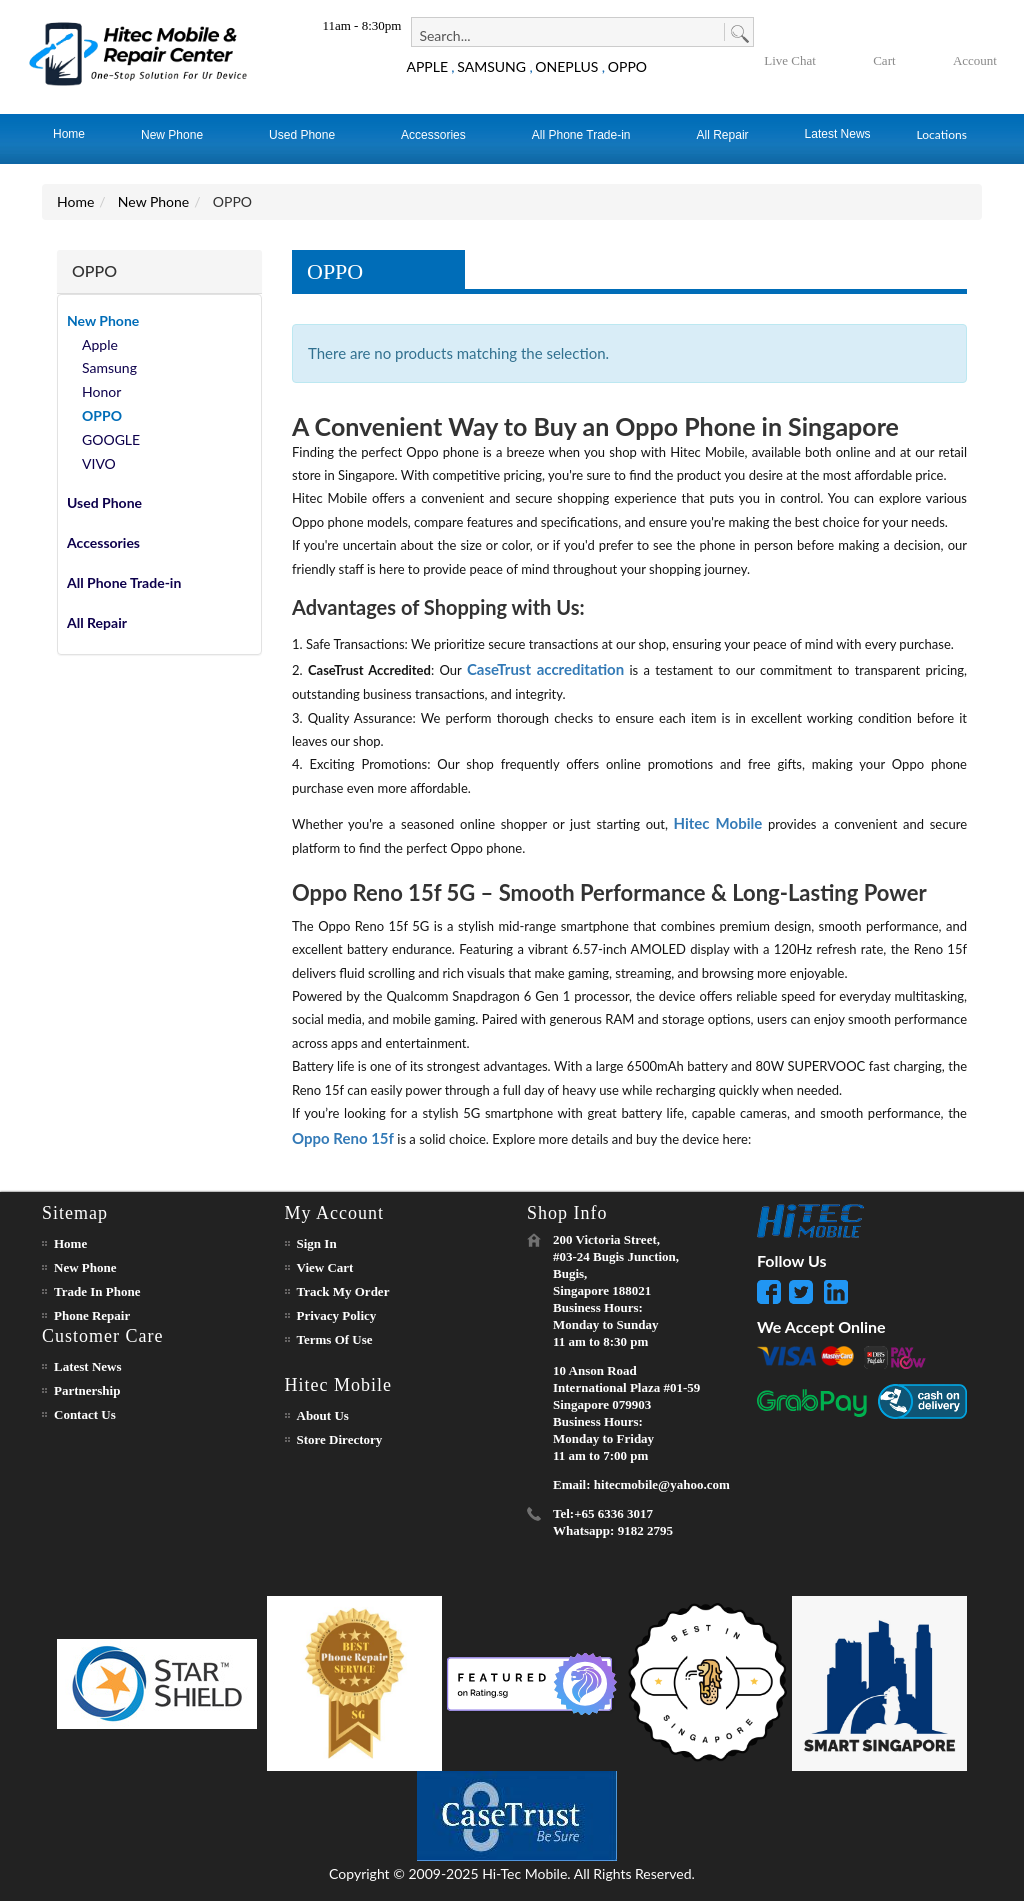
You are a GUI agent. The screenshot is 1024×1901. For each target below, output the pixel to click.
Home (75, 201)
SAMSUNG (491, 66)
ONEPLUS (566, 66)
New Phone (153, 201)
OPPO (627, 66)
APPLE (427, 66)
